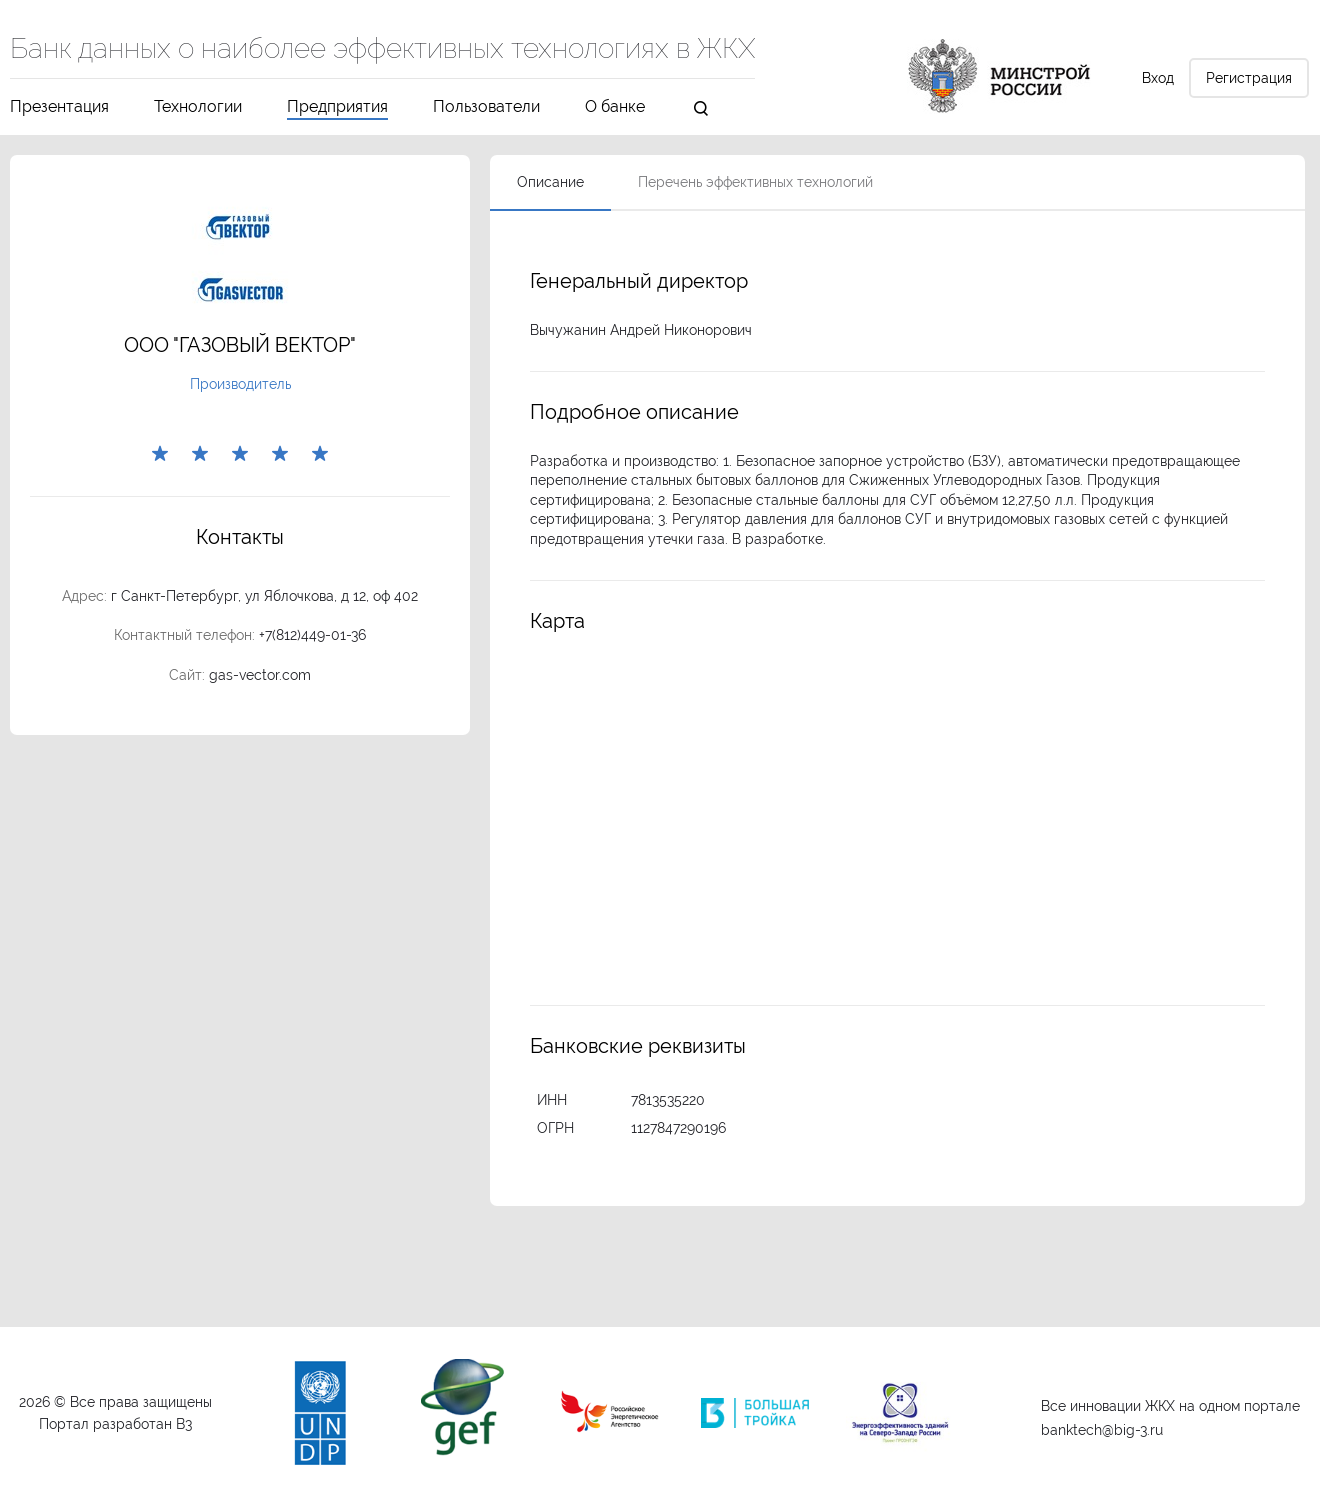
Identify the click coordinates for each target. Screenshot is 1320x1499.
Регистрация (1249, 78)
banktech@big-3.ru (1102, 1430)
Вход (1158, 78)
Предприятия (337, 107)
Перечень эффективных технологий (755, 182)
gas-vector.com (260, 675)
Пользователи (486, 107)
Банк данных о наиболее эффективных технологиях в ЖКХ (382, 50)
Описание (550, 182)
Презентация (59, 107)
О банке (615, 107)
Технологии (198, 107)
